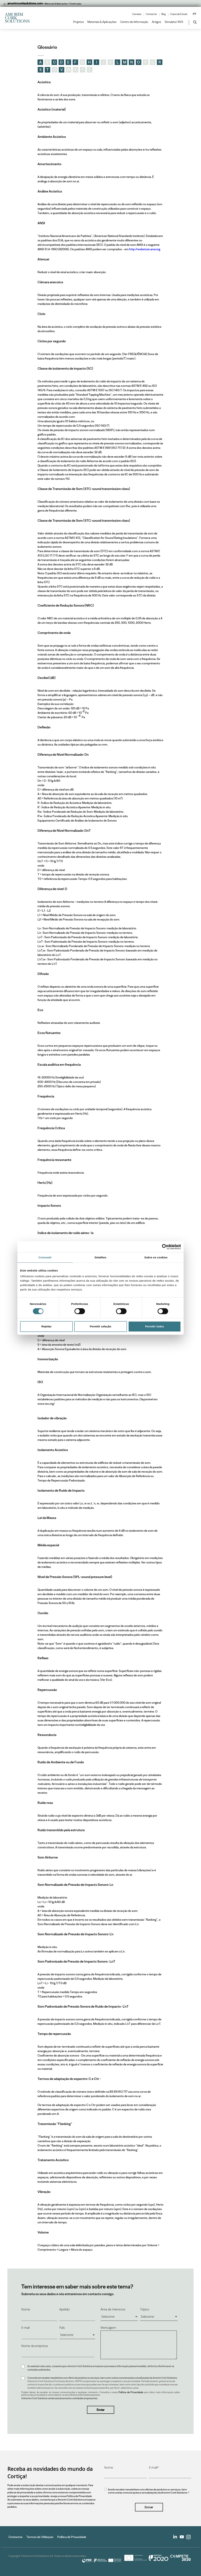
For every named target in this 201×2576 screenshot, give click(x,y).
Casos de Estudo (178, 14)
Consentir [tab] (45, 1257)
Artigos (156, 21)
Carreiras (136, 14)
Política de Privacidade (130, 2392)
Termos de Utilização (39, 2537)
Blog (163, 14)
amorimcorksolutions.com (23, 3)
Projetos (78, 21)
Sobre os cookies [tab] (156, 1257)
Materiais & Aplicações (101, 21)
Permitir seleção (100, 1326)
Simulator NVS (174, 21)
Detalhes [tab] (100, 1257)
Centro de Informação (134, 21)
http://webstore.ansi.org (144, 249)
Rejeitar (46, 1326)
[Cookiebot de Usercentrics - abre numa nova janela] (165, 1247)
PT (194, 14)
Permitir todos (154, 1326)
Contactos (151, 14)
